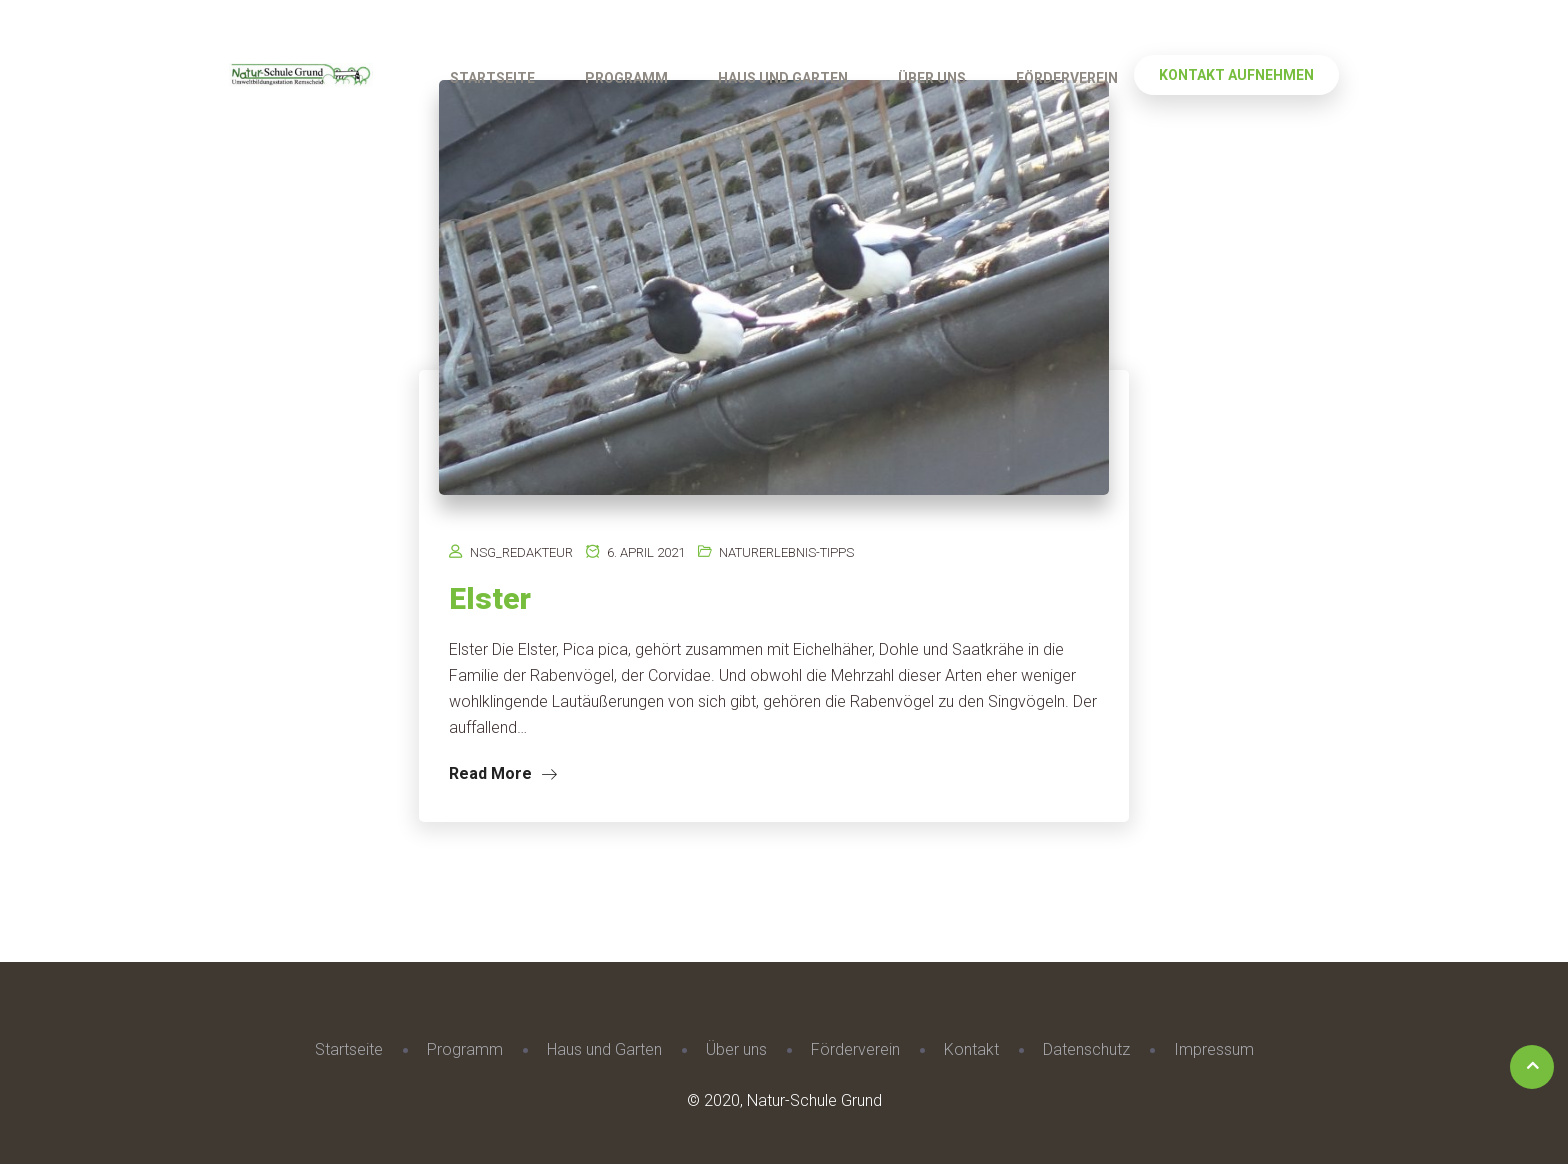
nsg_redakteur (521, 552)
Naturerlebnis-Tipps (786, 552)
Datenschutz (1086, 1049)
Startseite (492, 78)
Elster (490, 598)
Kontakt (971, 1049)
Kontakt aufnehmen (1236, 75)
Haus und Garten (783, 78)
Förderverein (1067, 78)
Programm (626, 78)
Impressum (1214, 1049)
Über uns (932, 78)
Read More (503, 773)
